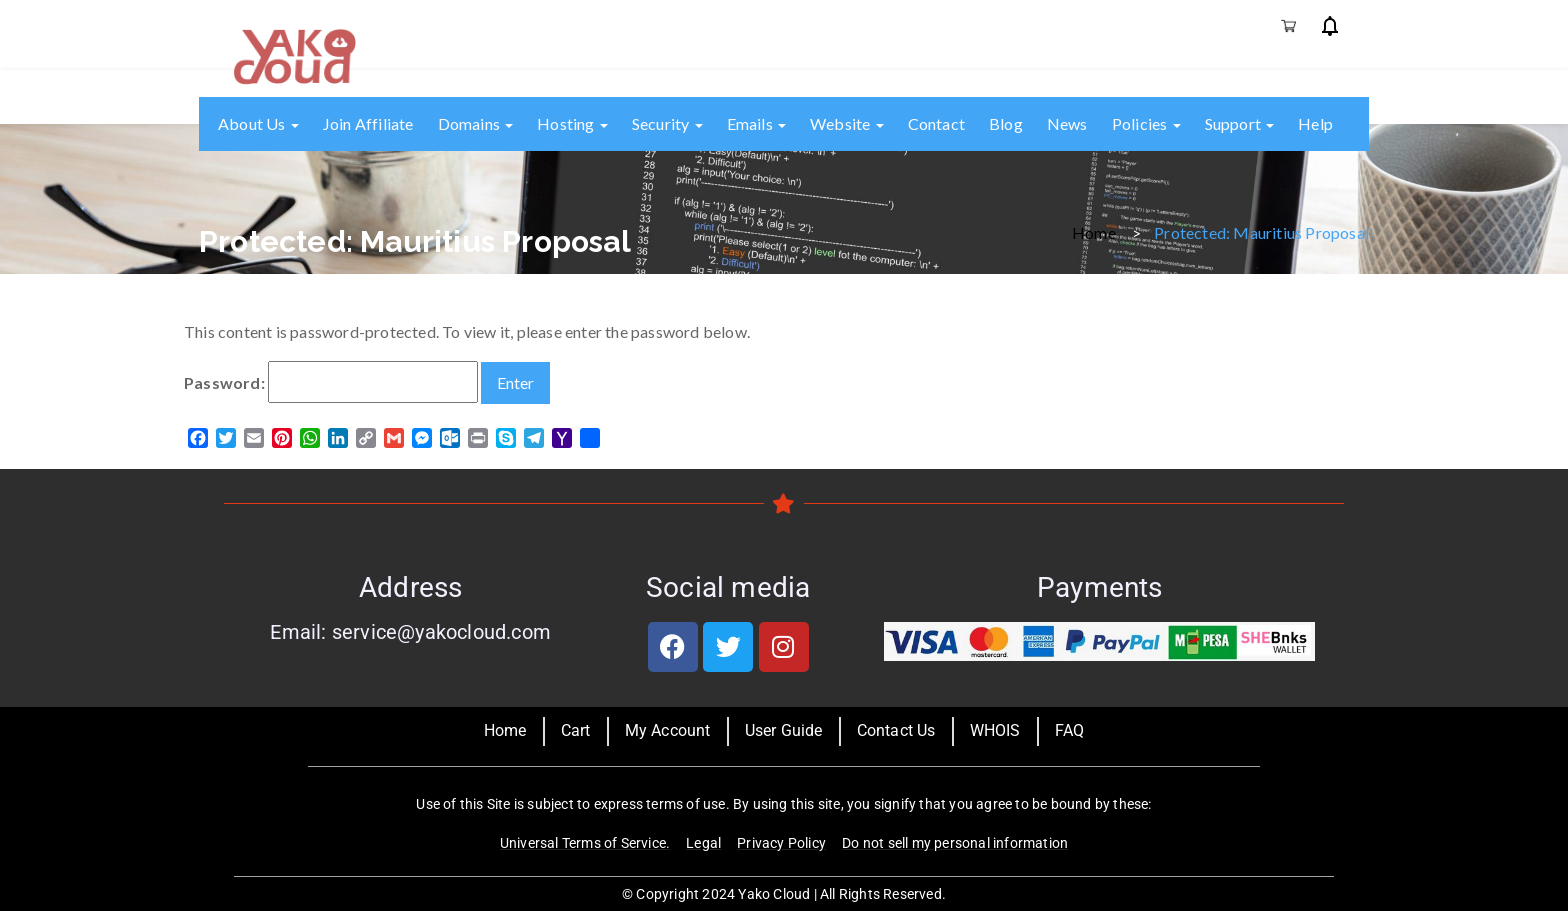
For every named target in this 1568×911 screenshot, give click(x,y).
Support (1240, 123)
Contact (936, 123)
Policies (1146, 123)
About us (258, 123)
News (1067, 123)
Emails (756, 123)
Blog (1006, 123)
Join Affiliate (368, 123)
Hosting (572, 123)
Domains (476, 123)
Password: (331, 382)
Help (1315, 123)
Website (847, 123)
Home (1094, 231)
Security (667, 123)
